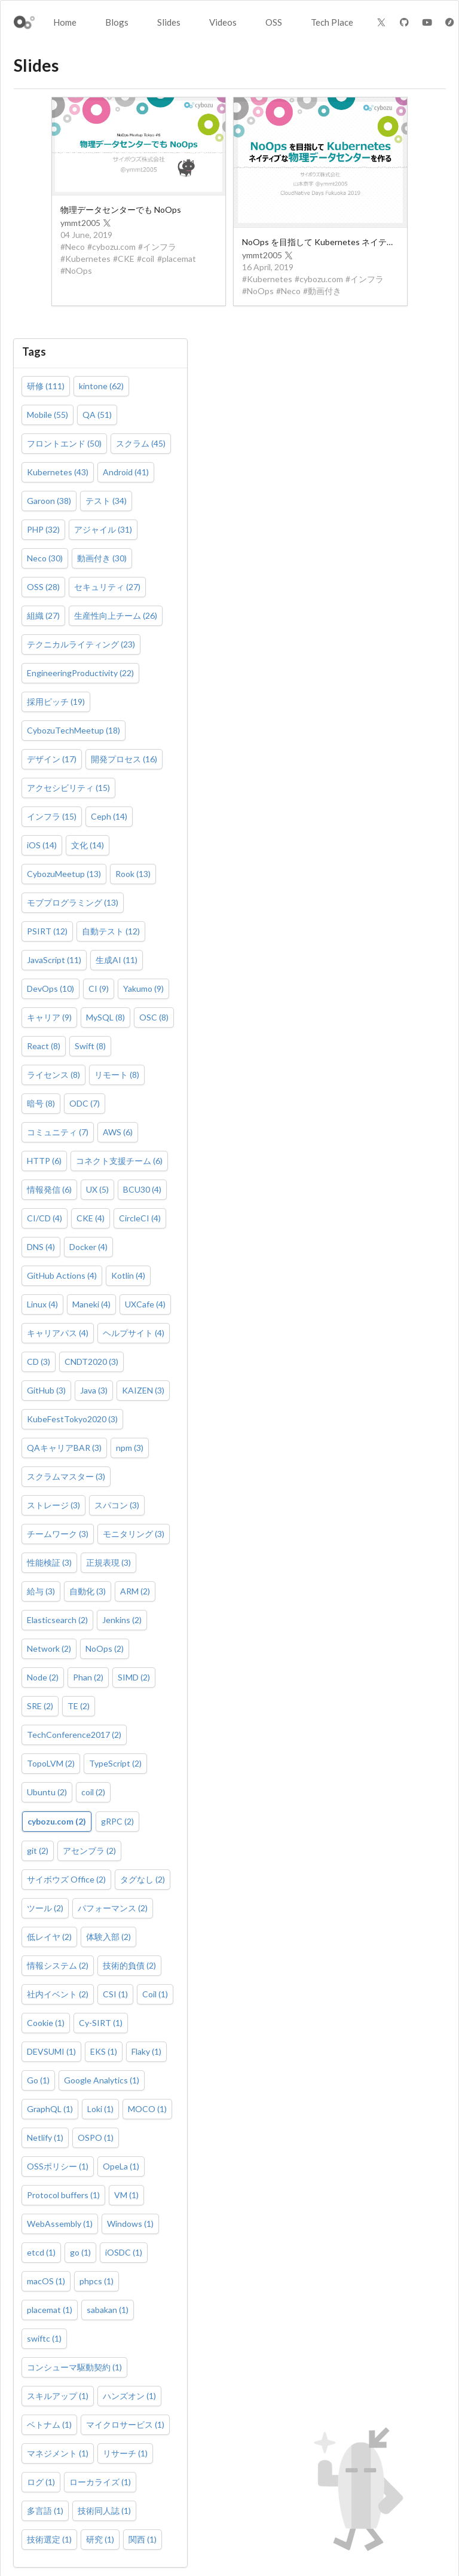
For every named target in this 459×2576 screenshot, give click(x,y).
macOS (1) (46, 2281)
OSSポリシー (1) (57, 2166)
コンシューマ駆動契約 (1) (74, 2367)
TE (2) (79, 1706)
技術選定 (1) (49, 2539)
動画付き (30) (102, 558)
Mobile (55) (47, 415)
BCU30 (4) (142, 1189)
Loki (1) (100, 2109)
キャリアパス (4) (57, 1333)
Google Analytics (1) (101, 2080)
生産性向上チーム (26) (115, 615)
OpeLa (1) (121, 2166)
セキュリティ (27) (107, 587)
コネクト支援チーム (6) (119, 1161)
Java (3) (94, 1390)
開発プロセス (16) (124, 759)
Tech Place (332, 22)
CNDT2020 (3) (91, 1361)
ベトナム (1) (49, 2424)
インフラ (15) (51, 816)
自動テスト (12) (111, 931)
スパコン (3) (116, 1505)
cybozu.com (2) (56, 1821)
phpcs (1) (96, 2281)
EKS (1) (103, 2051)
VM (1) (126, 2195)
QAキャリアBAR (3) (64, 1448)
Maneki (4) (91, 1304)
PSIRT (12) (47, 931)
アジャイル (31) (103, 529)
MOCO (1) (147, 2109)
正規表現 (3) (108, 1562)
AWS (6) (118, 1132)
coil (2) (93, 1792)
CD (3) (38, 1361)
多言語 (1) (45, 2510)
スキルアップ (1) (57, 2396)
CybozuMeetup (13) (64, 874)
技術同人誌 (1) (104, 2510)
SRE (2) (40, 1706)
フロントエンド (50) (64, 443)
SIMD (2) (134, 1677)
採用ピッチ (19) (56, 701)
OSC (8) (154, 1017)
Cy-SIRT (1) (101, 2023)
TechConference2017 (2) (74, 1734)
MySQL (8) (105, 1017)
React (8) (43, 1046)
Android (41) (126, 472)
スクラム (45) (141, 443)
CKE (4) (90, 1218)
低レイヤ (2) (49, 1937)
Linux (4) (42, 1304)
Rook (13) (133, 874)
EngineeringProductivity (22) (80, 673)
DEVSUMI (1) (51, 2051)
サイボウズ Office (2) (66, 1879)
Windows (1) (130, 2224)
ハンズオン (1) (129, 2396)
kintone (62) (101, 386)
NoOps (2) (104, 1648)
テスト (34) (106, 501)
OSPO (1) (96, 2137)
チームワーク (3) (57, 1534)
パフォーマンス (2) (113, 1908)
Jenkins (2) (122, 1620)
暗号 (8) (41, 1103)
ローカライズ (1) (100, 2482)
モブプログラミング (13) (72, 902)
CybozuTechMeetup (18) (73, 730)
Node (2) (43, 1677)
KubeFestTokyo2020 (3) (72, 1419)
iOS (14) (42, 845)
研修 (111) (46, 386)
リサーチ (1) (125, 2453)
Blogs (116, 22)
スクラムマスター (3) (66, 1476)
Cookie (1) (46, 2023)
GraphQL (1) (50, 2109)
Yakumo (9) (143, 988)
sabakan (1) (107, 2310)
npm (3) (129, 1448)
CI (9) (98, 988)
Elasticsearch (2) (57, 1620)
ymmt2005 (85, 223)
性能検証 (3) (49, 1562)
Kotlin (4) (128, 1275)
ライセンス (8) (53, 1074)
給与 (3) (41, 1591)
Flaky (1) (146, 2051)
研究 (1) (100, 2539)
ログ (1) (41, 2482)
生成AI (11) (116, 960)
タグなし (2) (142, 1879)
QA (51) (97, 415)
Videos (223, 22)
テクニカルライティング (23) (81, 644)
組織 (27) (43, 615)
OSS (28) (43, 587)
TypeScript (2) (115, 1763)
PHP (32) (43, 529)
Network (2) (49, 1648)
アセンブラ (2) (89, 1850)
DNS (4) (41, 1247)
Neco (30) (45, 558)
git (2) (37, 1850)
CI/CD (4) (44, 1218)
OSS (273, 22)
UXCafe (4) (145, 1304)
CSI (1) (115, 1994)
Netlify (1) (45, 2137)
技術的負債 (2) (129, 1965)
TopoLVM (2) (51, 1763)
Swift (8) (90, 1046)
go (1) (80, 2252)
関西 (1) (142, 2539)
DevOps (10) (50, 988)
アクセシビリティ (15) (68, 788)
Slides (168, 22)
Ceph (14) (109, 816)
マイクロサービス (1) (125, 2424)
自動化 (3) (87, 1591)
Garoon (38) (49, 501)
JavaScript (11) (54, 960)
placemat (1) (49, 2310)
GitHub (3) (46, 1390)
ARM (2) (135, 1591)
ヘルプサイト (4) (133, 1333)
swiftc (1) (44, 2338)
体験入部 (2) (108, 1937)
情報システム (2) (57, 1965)
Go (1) (38, 2080)
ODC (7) (84, 1103)
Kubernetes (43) (57, 472)
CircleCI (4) (140, 1218)
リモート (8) (116, 1074)
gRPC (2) (117, 1821)
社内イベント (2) (57, 1994)
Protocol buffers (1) (63, 2195)
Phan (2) (88, 1677)
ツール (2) (45, 1908)
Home (64, 22)
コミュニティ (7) (57, 1132)
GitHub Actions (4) (62, 1275)
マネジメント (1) (57, 2453)
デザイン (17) (51, 759)
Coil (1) (155, 1994)
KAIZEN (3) (143, 1390)
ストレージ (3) (53, 1505)
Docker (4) (88, 1247)
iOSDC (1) (123, 2252)
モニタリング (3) (133, 1534)
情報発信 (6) (49, 1189)
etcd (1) (41, 2252)
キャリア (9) (49, 1017)
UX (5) (97, 1189)
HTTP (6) (44, 1161)
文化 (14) (87, 845)
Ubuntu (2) (47, 1792)
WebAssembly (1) (60, 2224)
